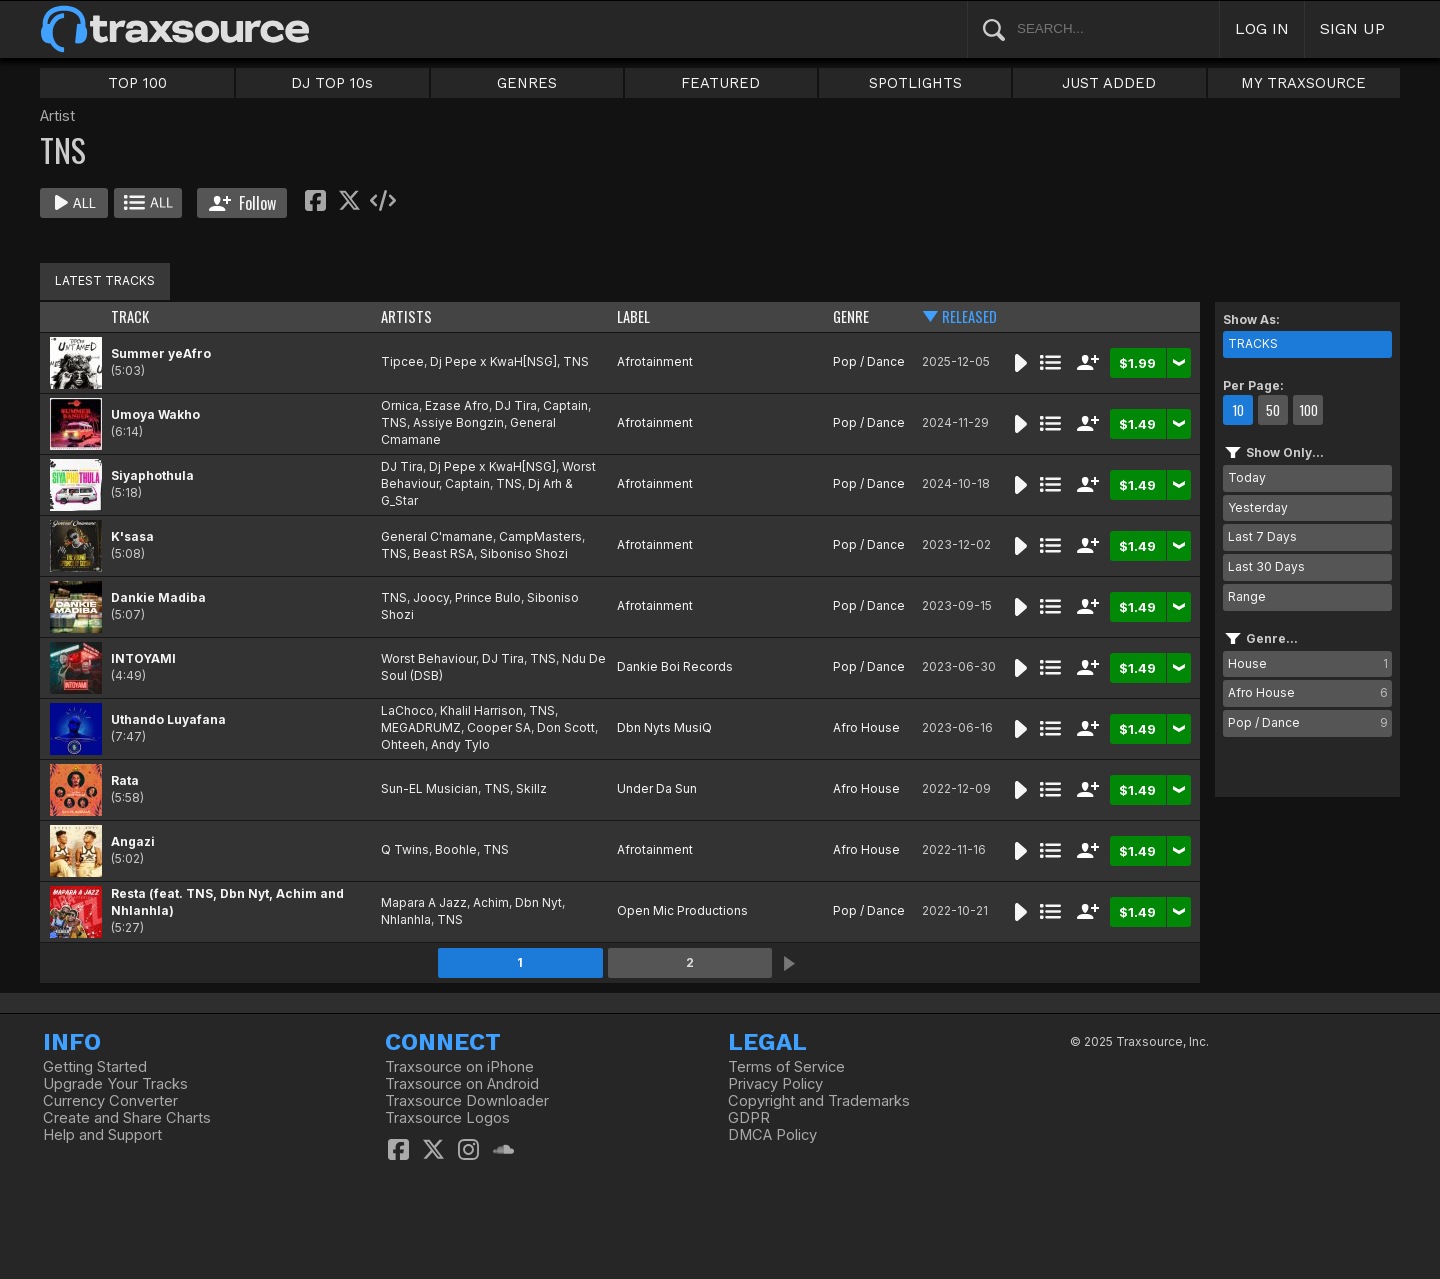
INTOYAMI (143, 658)
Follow (242, 203)
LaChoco (407, 710)
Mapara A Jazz (424, 902)
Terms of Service (786, 1067)
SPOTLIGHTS (915, 83)
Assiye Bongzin (458, 422)
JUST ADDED (1109, 83)
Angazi (133, 841)
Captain (565, 405)
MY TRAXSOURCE (1303, 83)
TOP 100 (137, 83)
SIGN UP (1352, 28)
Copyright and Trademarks (819, 1101)
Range (1247, 596)
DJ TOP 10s (332, 83)
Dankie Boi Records (675, 666)
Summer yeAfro (161, 353)
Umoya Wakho (155, 414)
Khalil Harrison (481, 710)
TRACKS (1253, 343)
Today (1247, 477)
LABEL (633, 316)
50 (1273, 410)
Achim (491, 902)
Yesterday (1258, 507)
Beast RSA (443, 553)
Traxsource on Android (462, 1084)
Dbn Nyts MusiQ (664, 727)
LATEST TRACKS (105, 280)
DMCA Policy (772, 1135)
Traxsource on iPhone (459, 1067)
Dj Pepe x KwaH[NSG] (493, 361)
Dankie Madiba (158, 597)
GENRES (527, 83)
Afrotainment (655, 361)
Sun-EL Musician (429, 788)
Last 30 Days (1266, 566)
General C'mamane (437, 536)
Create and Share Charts (127, 1118)
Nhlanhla (406, 919)
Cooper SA (499, 727)
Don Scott (566, 727)
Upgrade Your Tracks (115, 1084)
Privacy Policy (775, 1084)
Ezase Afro (457, 405)
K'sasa (132, 536)
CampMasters (540, 536)
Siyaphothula (152, 475)
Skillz (531, 788)
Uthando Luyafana (168, 719)
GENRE (851, 316)
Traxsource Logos (447, 1118)
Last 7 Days (1262, 536)
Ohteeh (403, 744)
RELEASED (969, 316)
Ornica (400, 405)
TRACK (130, 316)
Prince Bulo (488, 597)
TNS (576, 361)
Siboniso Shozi (524, 553)
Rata (125, 780)
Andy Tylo (460, 744)
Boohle (456, 849)
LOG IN (1262, 28)
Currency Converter (110, 1101)
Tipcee (402, 361)
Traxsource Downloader (467, 1101)
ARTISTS (406, 316)
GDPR (749, 1118)
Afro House (866, 727)
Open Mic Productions (682, 910)
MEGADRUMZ (421, 727)
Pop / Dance (869, 361)
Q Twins (405, 849)
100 (1308, 410)
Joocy (431, 597)
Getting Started (95, 1067)
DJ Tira (516, 405)
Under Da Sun (657, 788)
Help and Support (102, 1135)
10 (1238, 410)
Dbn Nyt (538, 902)
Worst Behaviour (428, 658)
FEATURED (720, 83)
